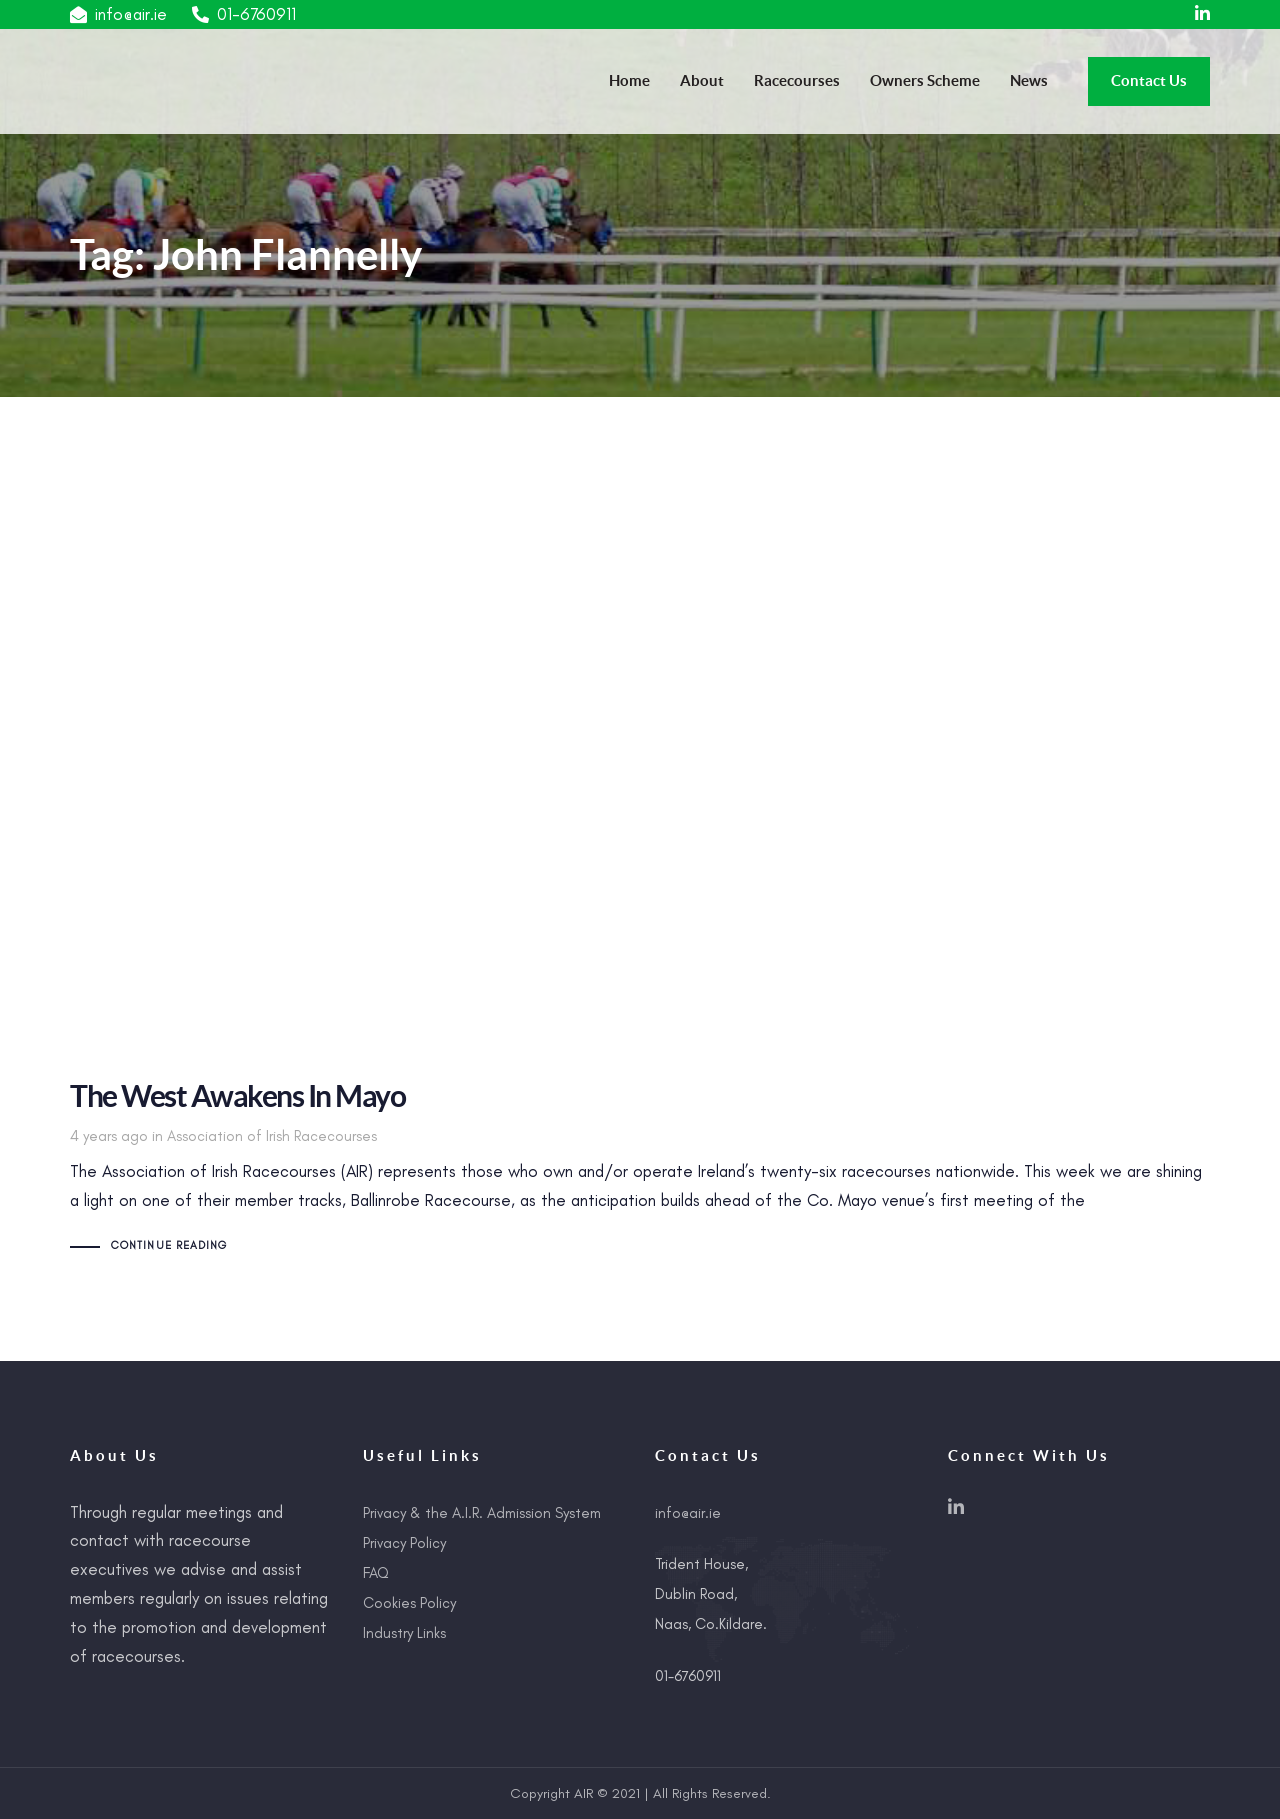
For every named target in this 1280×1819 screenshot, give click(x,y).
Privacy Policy (404, 1543)
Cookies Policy (409, 1603)
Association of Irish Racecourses (272, 1136)
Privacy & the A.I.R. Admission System (482, 1513)
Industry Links (404, 1633)
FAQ (376, 1573)
